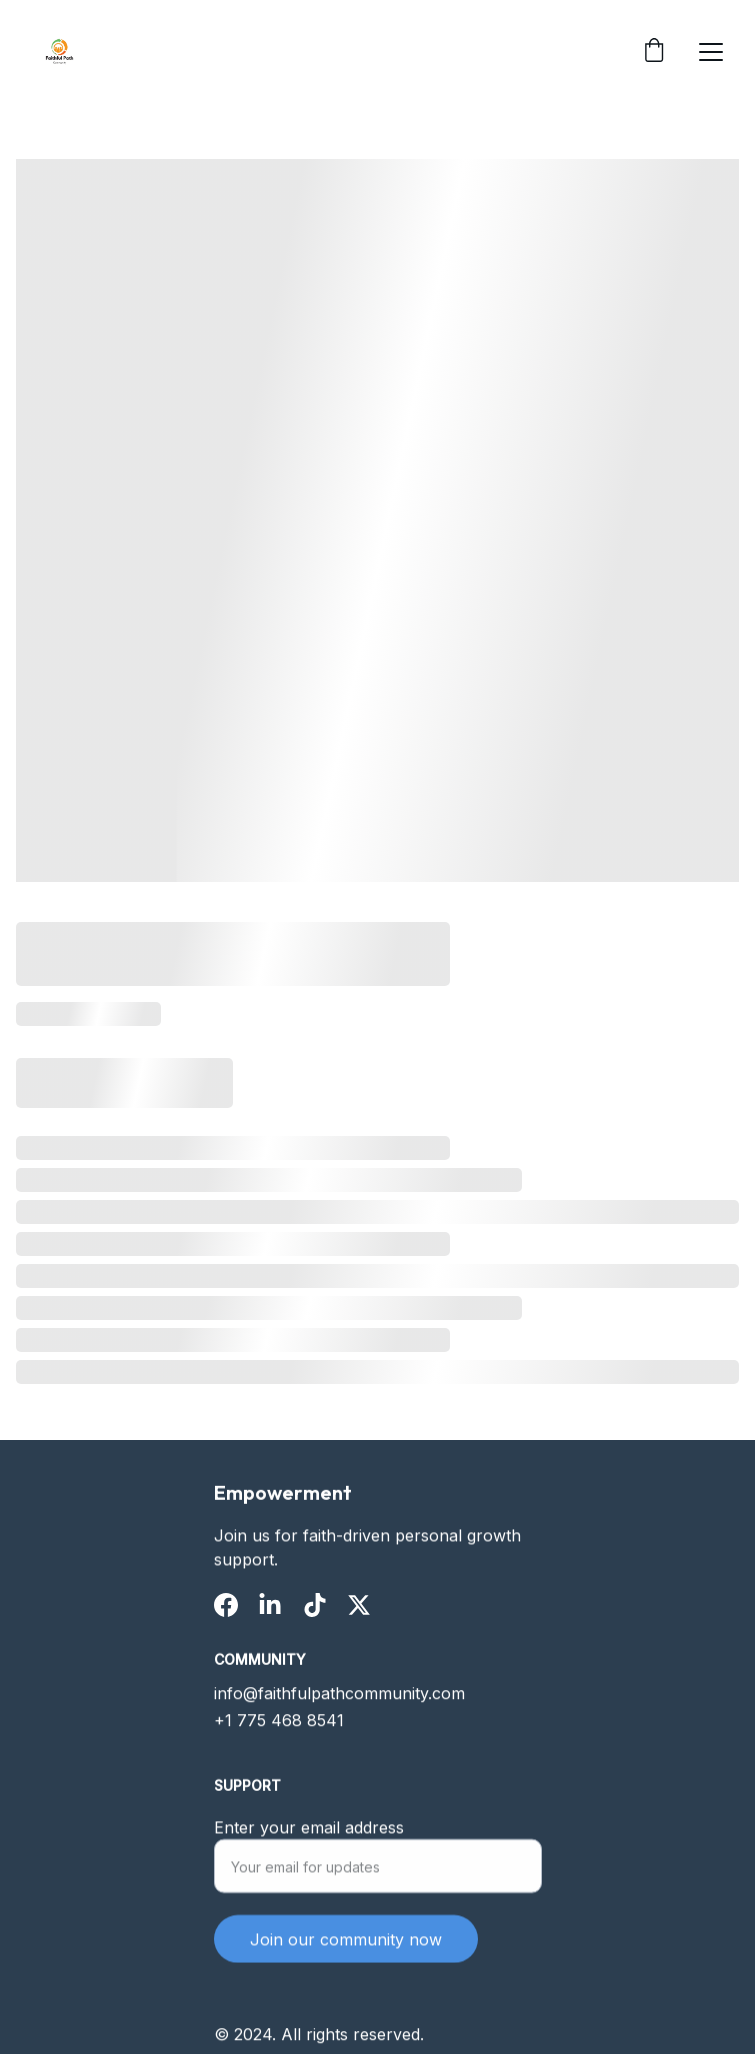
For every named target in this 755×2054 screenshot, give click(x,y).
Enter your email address (309, 1836)
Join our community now (346, 1948)
